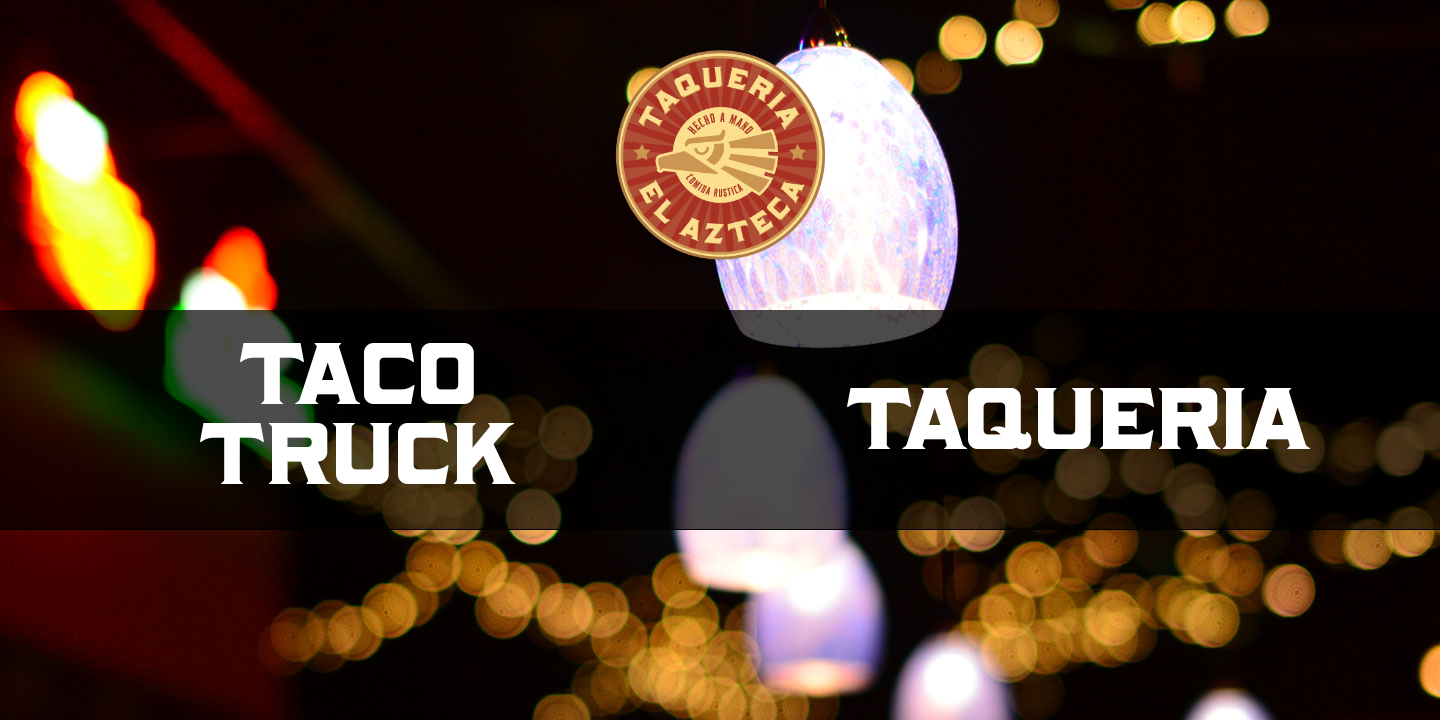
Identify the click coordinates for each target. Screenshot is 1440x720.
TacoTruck (360, 415)
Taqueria (1080, 420)
